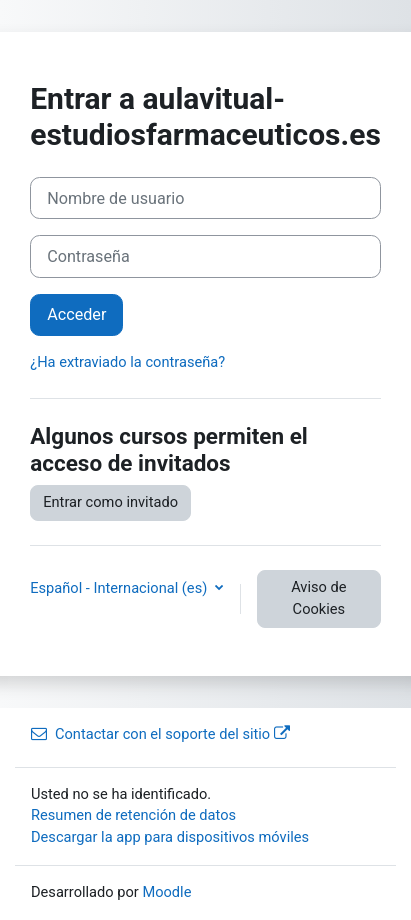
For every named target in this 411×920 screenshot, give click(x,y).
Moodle (166, 892)
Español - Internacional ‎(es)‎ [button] (120, 588)
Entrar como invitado (110, 502)
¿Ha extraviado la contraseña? (127, 362)
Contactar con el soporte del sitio (160, 734)
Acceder (76, 314)
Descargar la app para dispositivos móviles (170, 837)
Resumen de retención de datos (133, 815)
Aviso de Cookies (318, 598)
